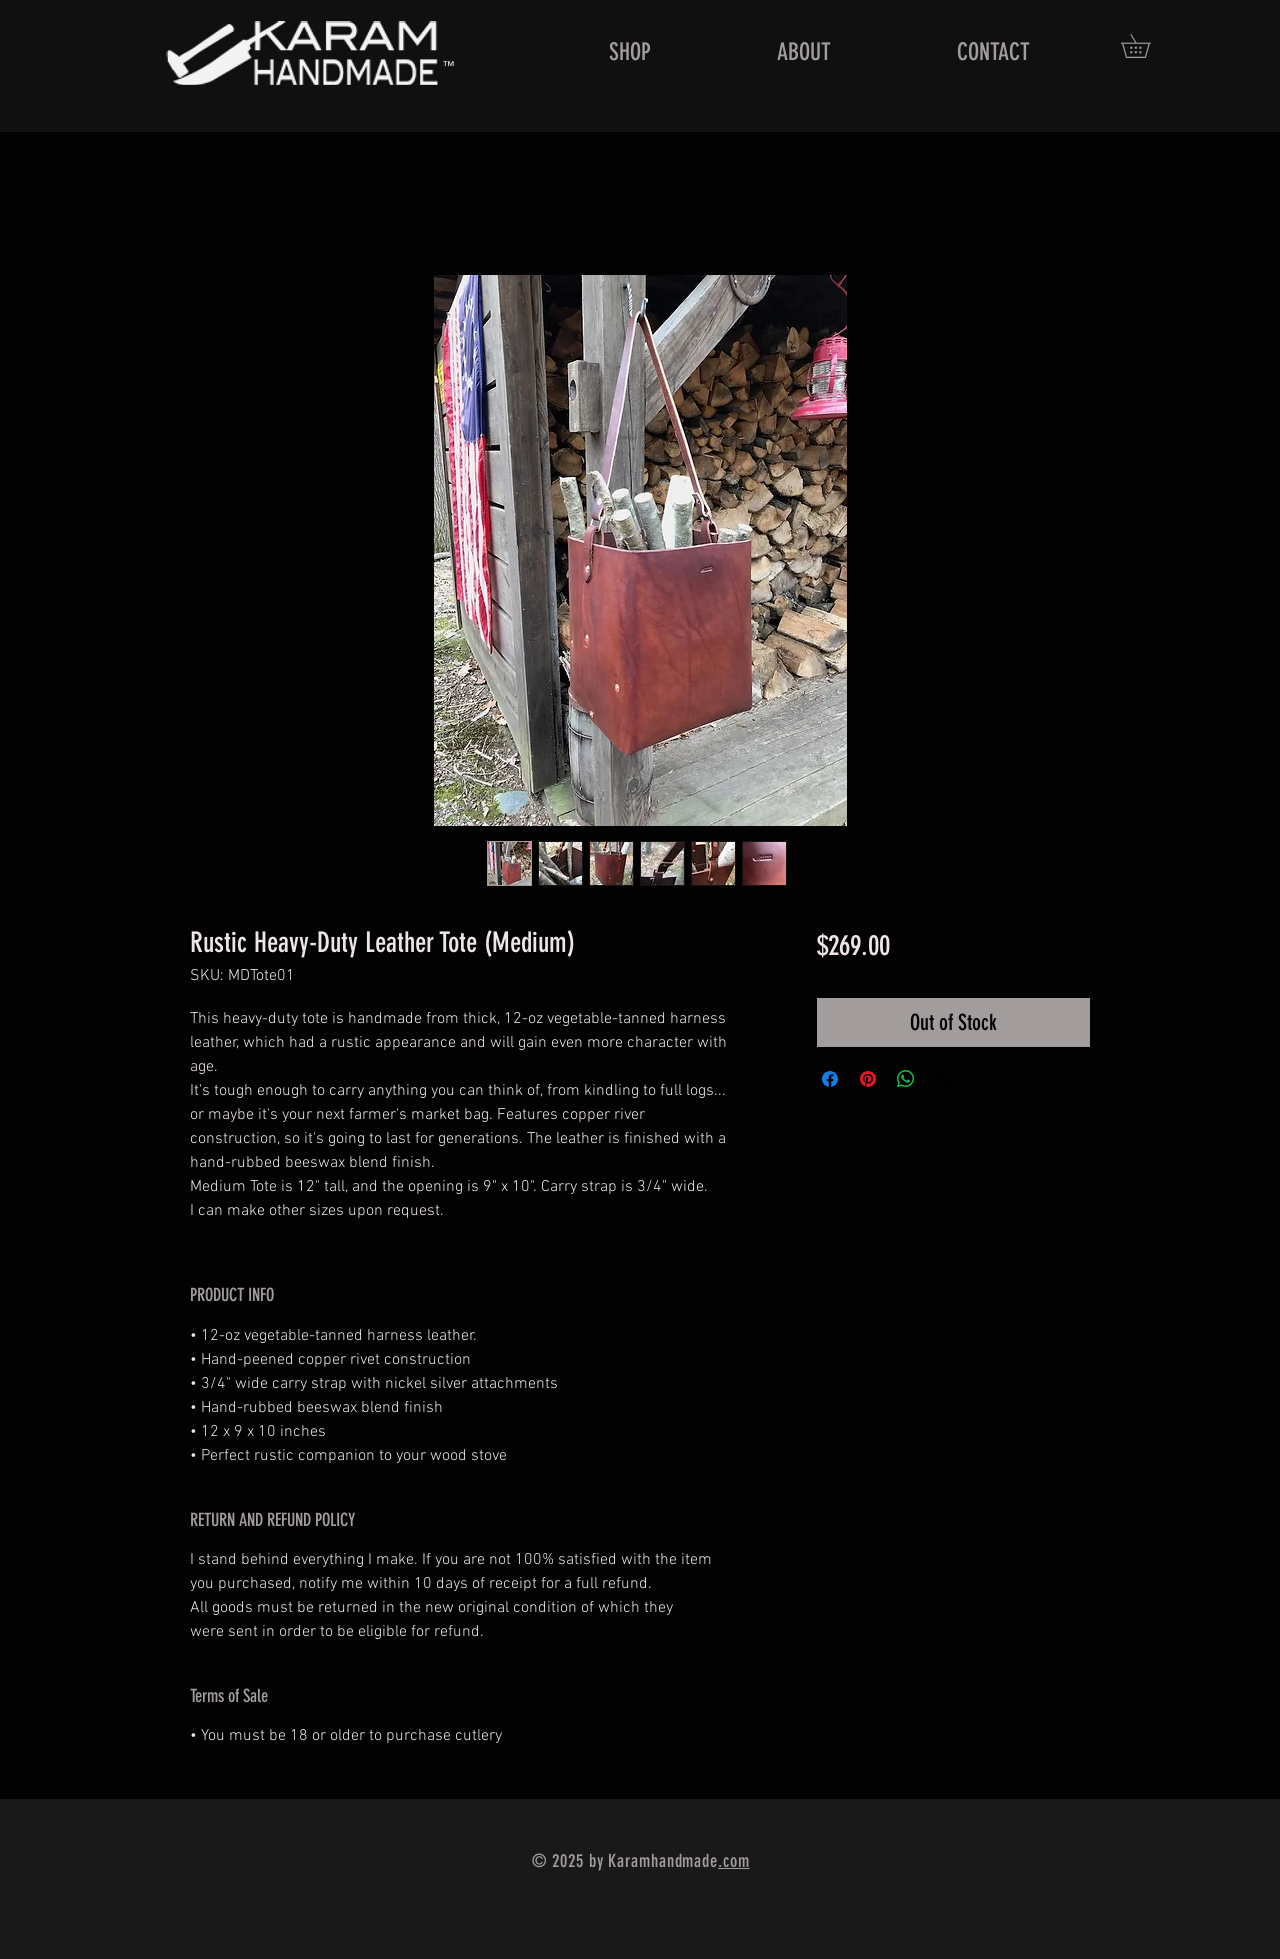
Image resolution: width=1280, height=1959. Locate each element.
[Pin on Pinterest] (868, 1079)
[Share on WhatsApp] (906, 1079)
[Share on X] (944, 1079)
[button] (1147, 46)
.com (734, 1861)
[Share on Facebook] (830, 1079)
